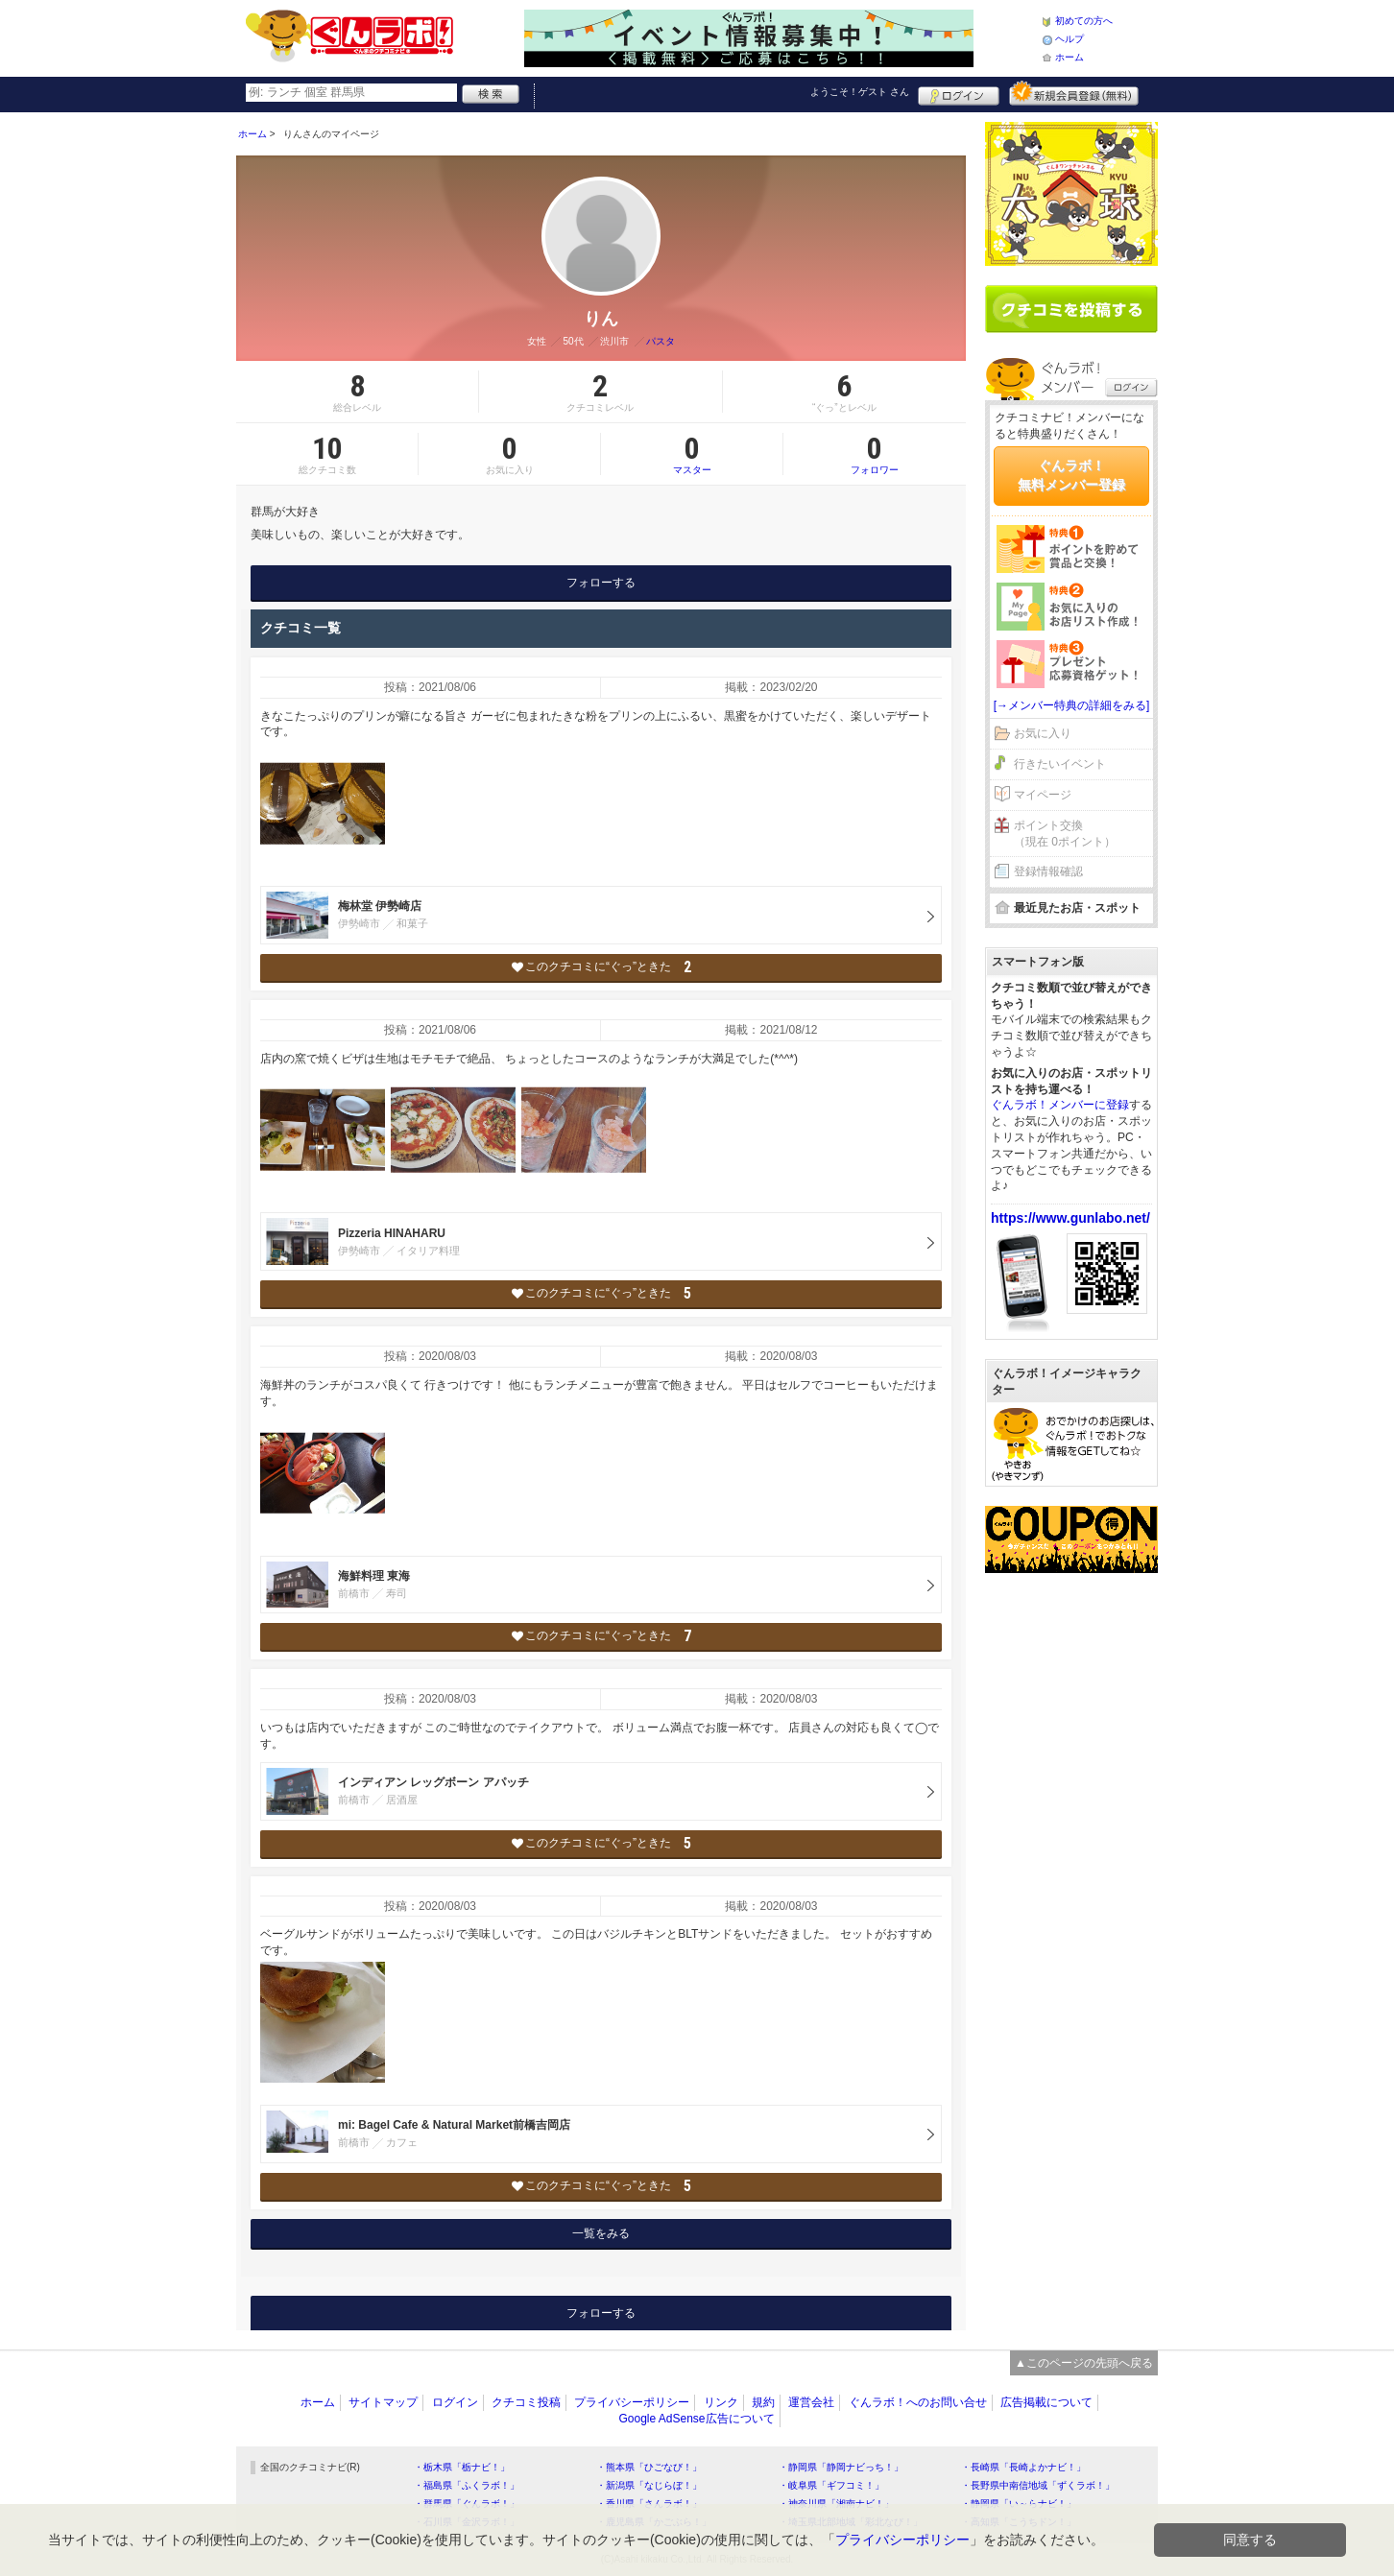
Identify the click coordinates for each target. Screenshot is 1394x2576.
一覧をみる (601, 2233)
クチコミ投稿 (526, 2402)
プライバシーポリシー (631, 2402)
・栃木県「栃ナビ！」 (462, 2467)
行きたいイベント (1060, 764)
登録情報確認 (1048, 871)
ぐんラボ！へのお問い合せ (918, 2402)
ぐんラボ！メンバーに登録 (1060, 1104)
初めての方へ (1084, 20)
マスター (691, 454)
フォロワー (874, 454)
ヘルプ (1069, 39)
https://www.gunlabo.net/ (1070, 1218)
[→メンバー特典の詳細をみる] (1072, 705)
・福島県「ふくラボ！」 (466, 2485)
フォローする (601, 582)
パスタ (660, 341)
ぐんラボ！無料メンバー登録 (1071, 475)
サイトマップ (383, 2402)
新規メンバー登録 (1074, 93)
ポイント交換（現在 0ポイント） (1065, 833)
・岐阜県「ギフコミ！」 (831, 2485)
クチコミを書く (1071, 309)
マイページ (1042, 794)
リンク (721, 2402)
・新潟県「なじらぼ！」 (649, 2485)
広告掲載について (1046, 2402)
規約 (763, 2402)
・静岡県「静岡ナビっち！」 (841, 2467)
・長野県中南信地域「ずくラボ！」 (1038, 2485)
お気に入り (1042, 733)
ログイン (958, 93)
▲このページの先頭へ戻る (1084, 2363)
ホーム (1069, 57)
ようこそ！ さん (859, 91)
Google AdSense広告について (696, 2418)
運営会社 (811, 2402)
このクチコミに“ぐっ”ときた (601, 967)
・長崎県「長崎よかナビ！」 (1023, 2467)
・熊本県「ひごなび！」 (649, 2467)
